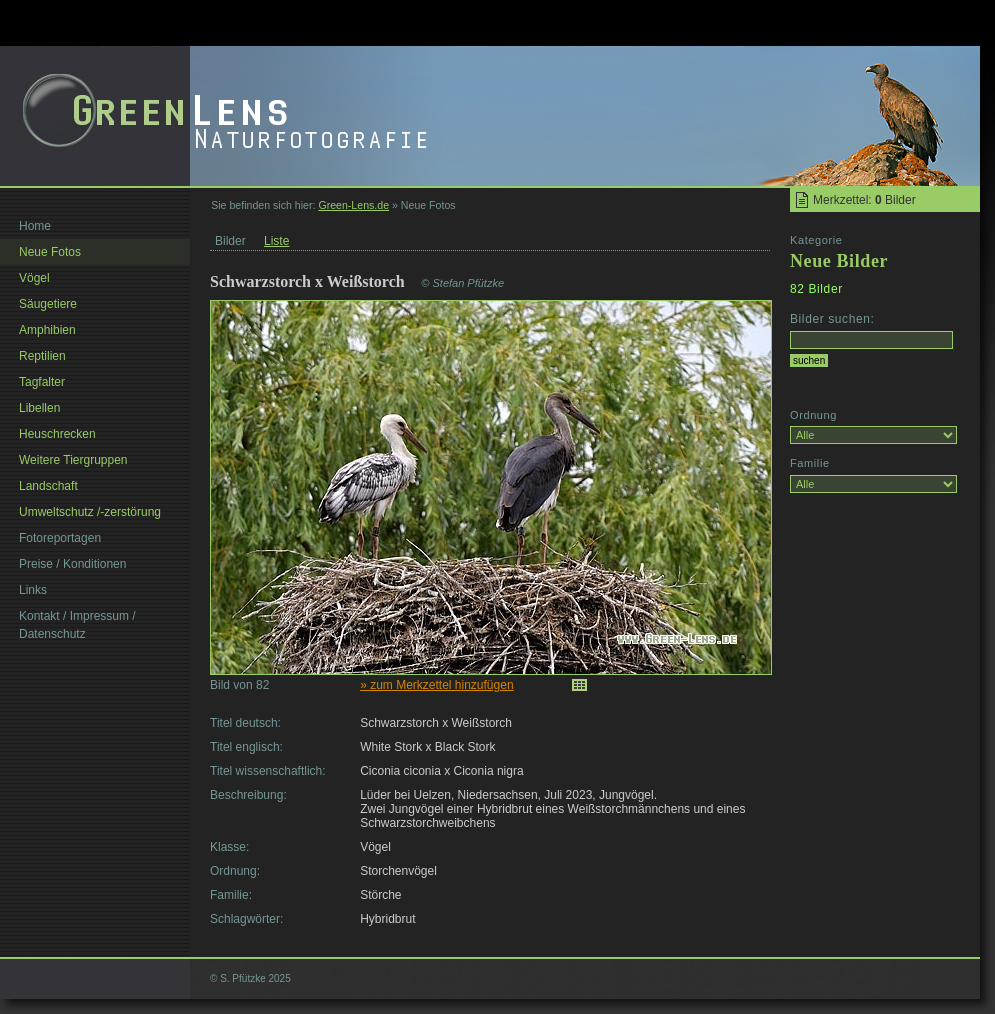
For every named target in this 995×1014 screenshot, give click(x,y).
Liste (276, 241)
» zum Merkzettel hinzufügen (436, 685)
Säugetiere (48, 304)
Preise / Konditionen (72, 564)
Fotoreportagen (60, 538)
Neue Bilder (839, 261)
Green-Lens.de (353, 205)
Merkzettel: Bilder (864, 200)
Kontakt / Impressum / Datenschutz (77, 625)
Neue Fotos (50, 252)
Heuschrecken (57, 434)
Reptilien (42, 356)
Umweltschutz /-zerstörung (90, 512)
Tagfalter (42, 382)
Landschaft (48, 486)
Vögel (34, 278)
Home (35, 226)
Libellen (39, 408)
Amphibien (47, 330)
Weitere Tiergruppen (73, 460)
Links (33, 590)
